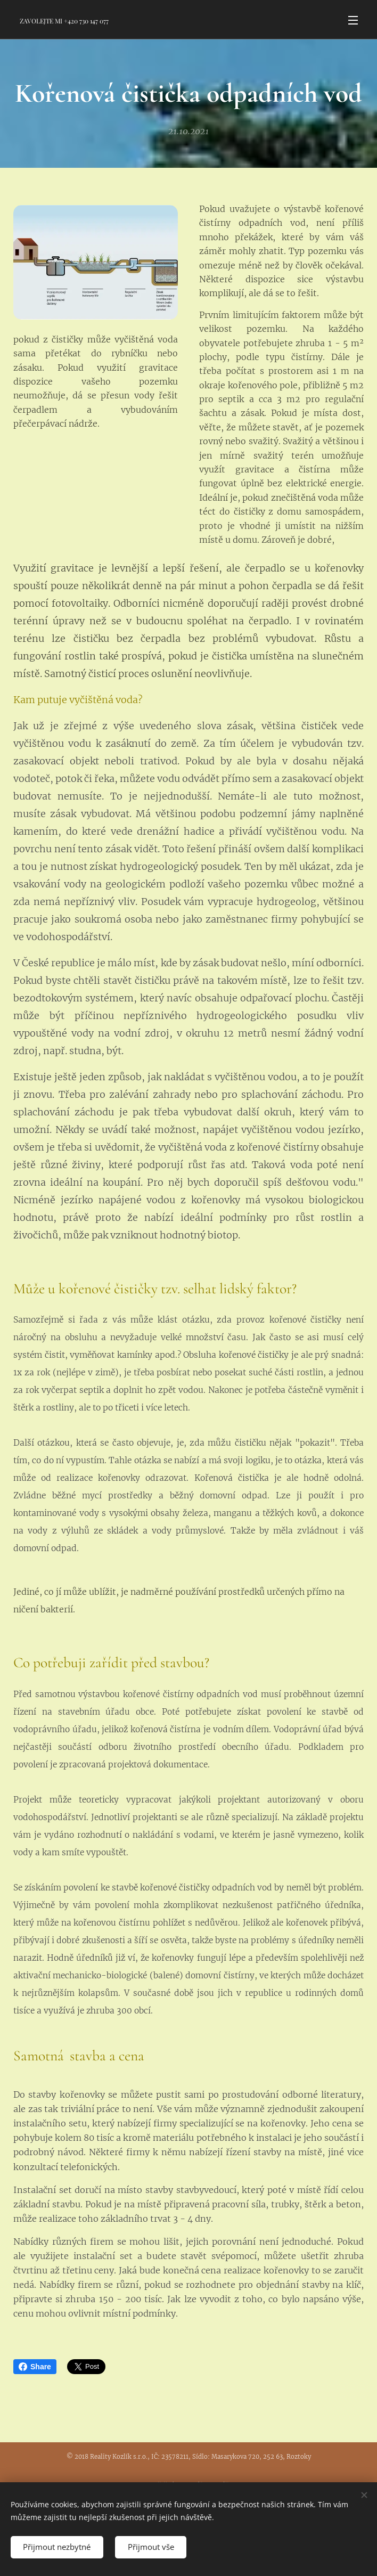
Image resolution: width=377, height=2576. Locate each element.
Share (35, 2366)
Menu (353, 20)
